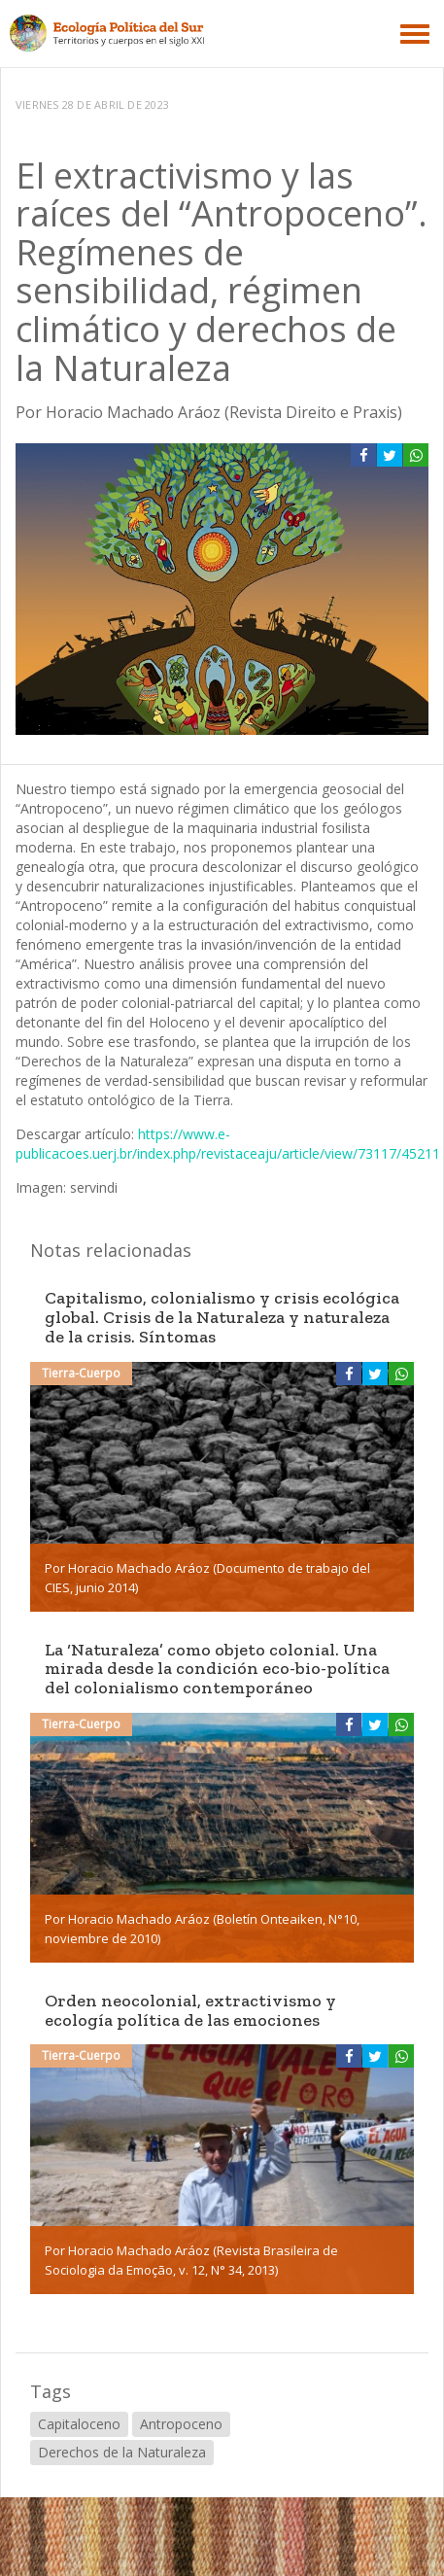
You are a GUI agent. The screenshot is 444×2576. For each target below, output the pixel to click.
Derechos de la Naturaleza (122, 2452)
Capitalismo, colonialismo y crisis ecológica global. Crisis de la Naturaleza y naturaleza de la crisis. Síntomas (222, 1317)
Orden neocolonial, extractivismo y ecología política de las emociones (190, 2010)
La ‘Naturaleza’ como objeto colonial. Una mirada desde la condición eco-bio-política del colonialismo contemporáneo (217, 1669)
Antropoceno (181, 2424)
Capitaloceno (79, 2424)
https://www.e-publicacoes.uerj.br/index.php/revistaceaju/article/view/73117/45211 (228, 1144)
